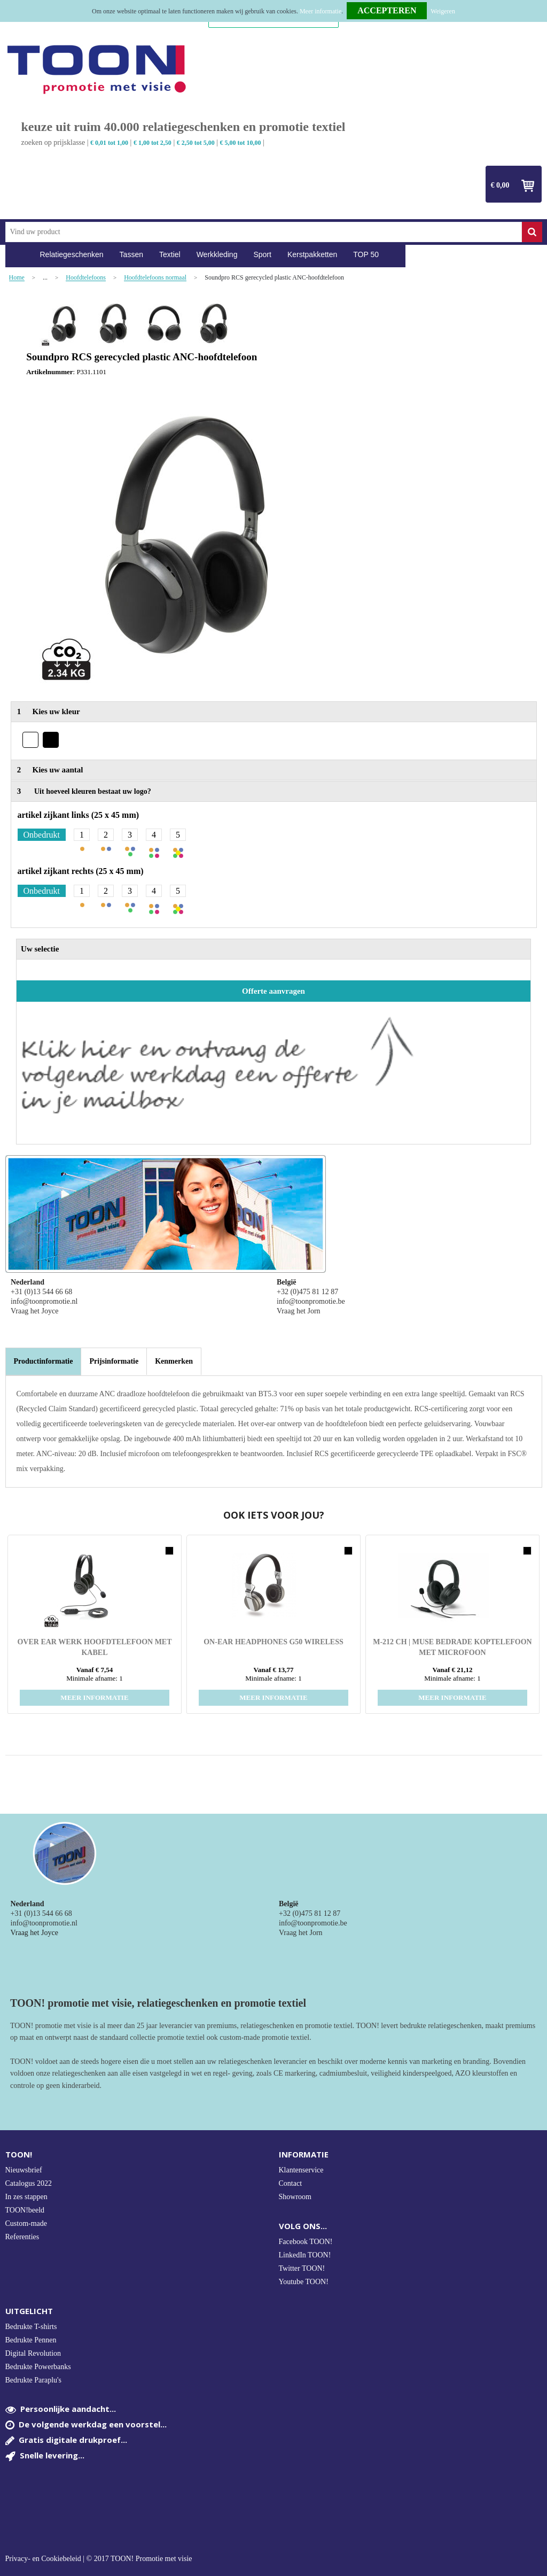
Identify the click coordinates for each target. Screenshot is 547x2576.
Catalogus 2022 (28, 2183)
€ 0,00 (500, 185)
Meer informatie (320, 11)
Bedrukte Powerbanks (38, 2367)
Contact (290, 2183)
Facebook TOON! (306, 2242)
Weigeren (443, 11)
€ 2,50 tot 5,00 (196, 142)
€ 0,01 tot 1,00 (109, 142)
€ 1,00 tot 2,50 (152, 142)
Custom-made (26, 2223)
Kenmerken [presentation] (174, 1361)
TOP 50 (366, 254)
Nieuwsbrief (23, 2170)
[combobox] (263, 232)
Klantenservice (301, 2170)
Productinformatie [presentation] (43, 1361)
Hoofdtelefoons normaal (155, 277)
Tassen (131, 254)
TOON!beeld (25, 2210)
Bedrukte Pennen (31, 2340)
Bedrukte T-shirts (31, 2327)
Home (18, 254)
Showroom (295, 2197)
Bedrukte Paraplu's (33, 2380)
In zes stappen (26, 2197)
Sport (262, 254)
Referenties (22, 2237)
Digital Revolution (33, 2353)
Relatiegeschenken (72, 254)
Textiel (170, 254)
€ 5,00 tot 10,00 (240, 142)
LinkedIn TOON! (305, 2255)
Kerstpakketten (312, 254)
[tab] (43, 1361)
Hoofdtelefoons (86, 277)
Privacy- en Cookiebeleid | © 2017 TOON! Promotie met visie (98, 2559)
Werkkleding (217, 254)
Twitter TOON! (302, 2268)
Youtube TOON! (304, 2282)
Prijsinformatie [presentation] (113, 1361)
